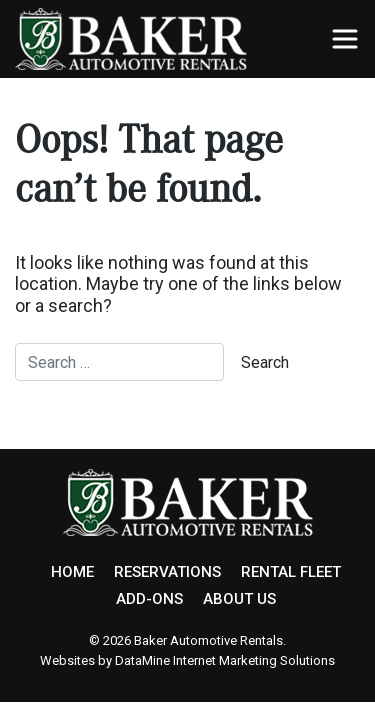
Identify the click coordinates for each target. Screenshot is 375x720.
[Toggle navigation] (345, 39)
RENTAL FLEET (291, 572)
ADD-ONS (149, 599)
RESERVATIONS (167, 572)
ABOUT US (239, 599)
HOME (72, 572)
